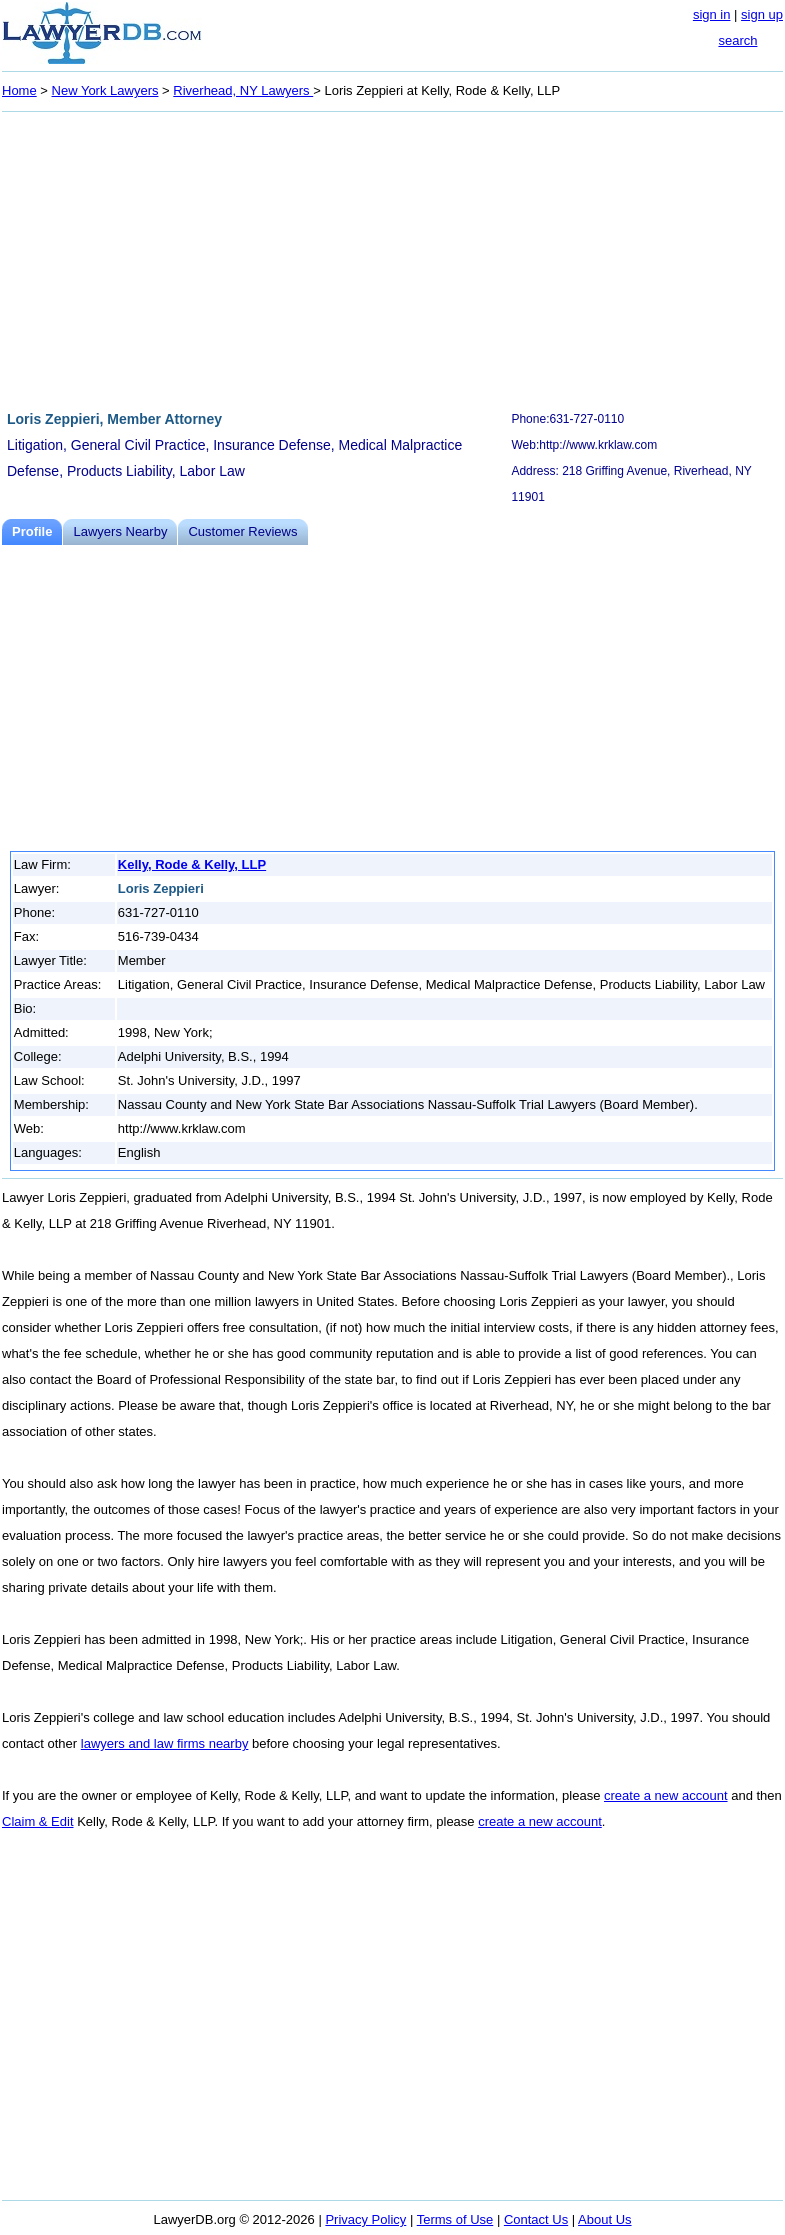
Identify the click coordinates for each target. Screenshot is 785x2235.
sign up (762, 14)
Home (19, 90)
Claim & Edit (38, 1821)
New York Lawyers (105, 90)
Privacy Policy (365, 2219)
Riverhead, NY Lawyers (243, 90)
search (737, 40)
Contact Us (536, 2219)
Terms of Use (455, 2219)
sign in (712, 14)
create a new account (666, 1795)
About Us (604, 2219)
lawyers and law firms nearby (165, 1743)
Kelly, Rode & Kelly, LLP (192, 864)
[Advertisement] (392, 258)
